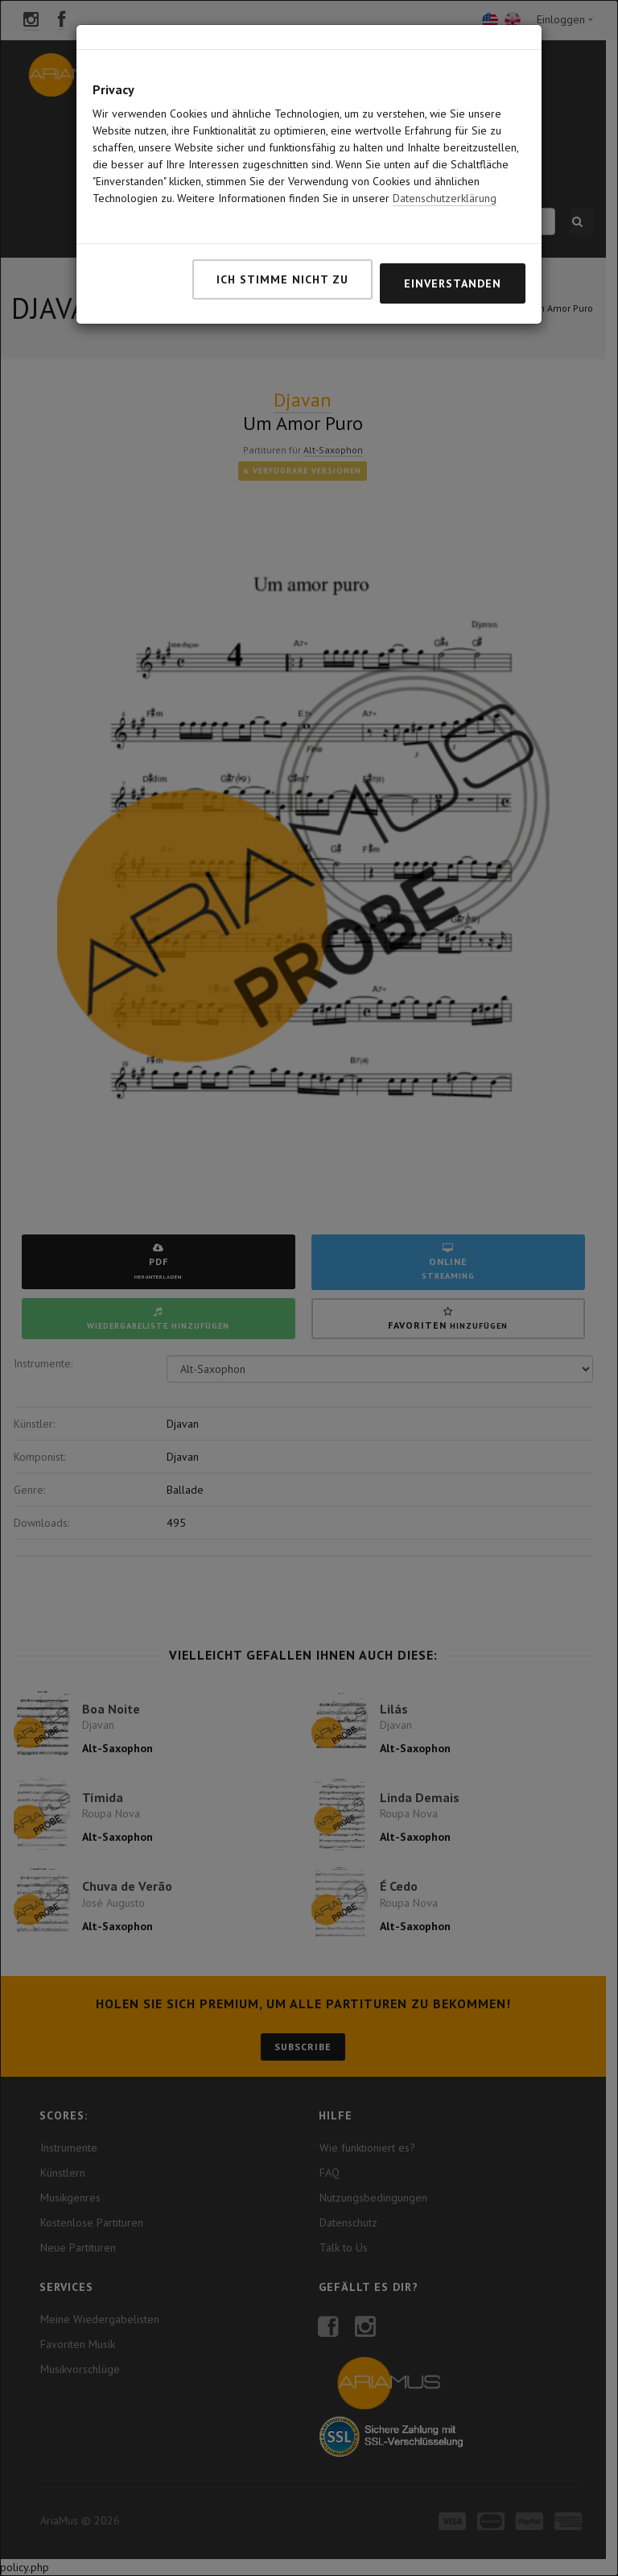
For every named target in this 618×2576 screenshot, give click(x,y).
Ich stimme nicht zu (282, 241)
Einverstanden (452, 245)
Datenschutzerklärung (444, 159)
